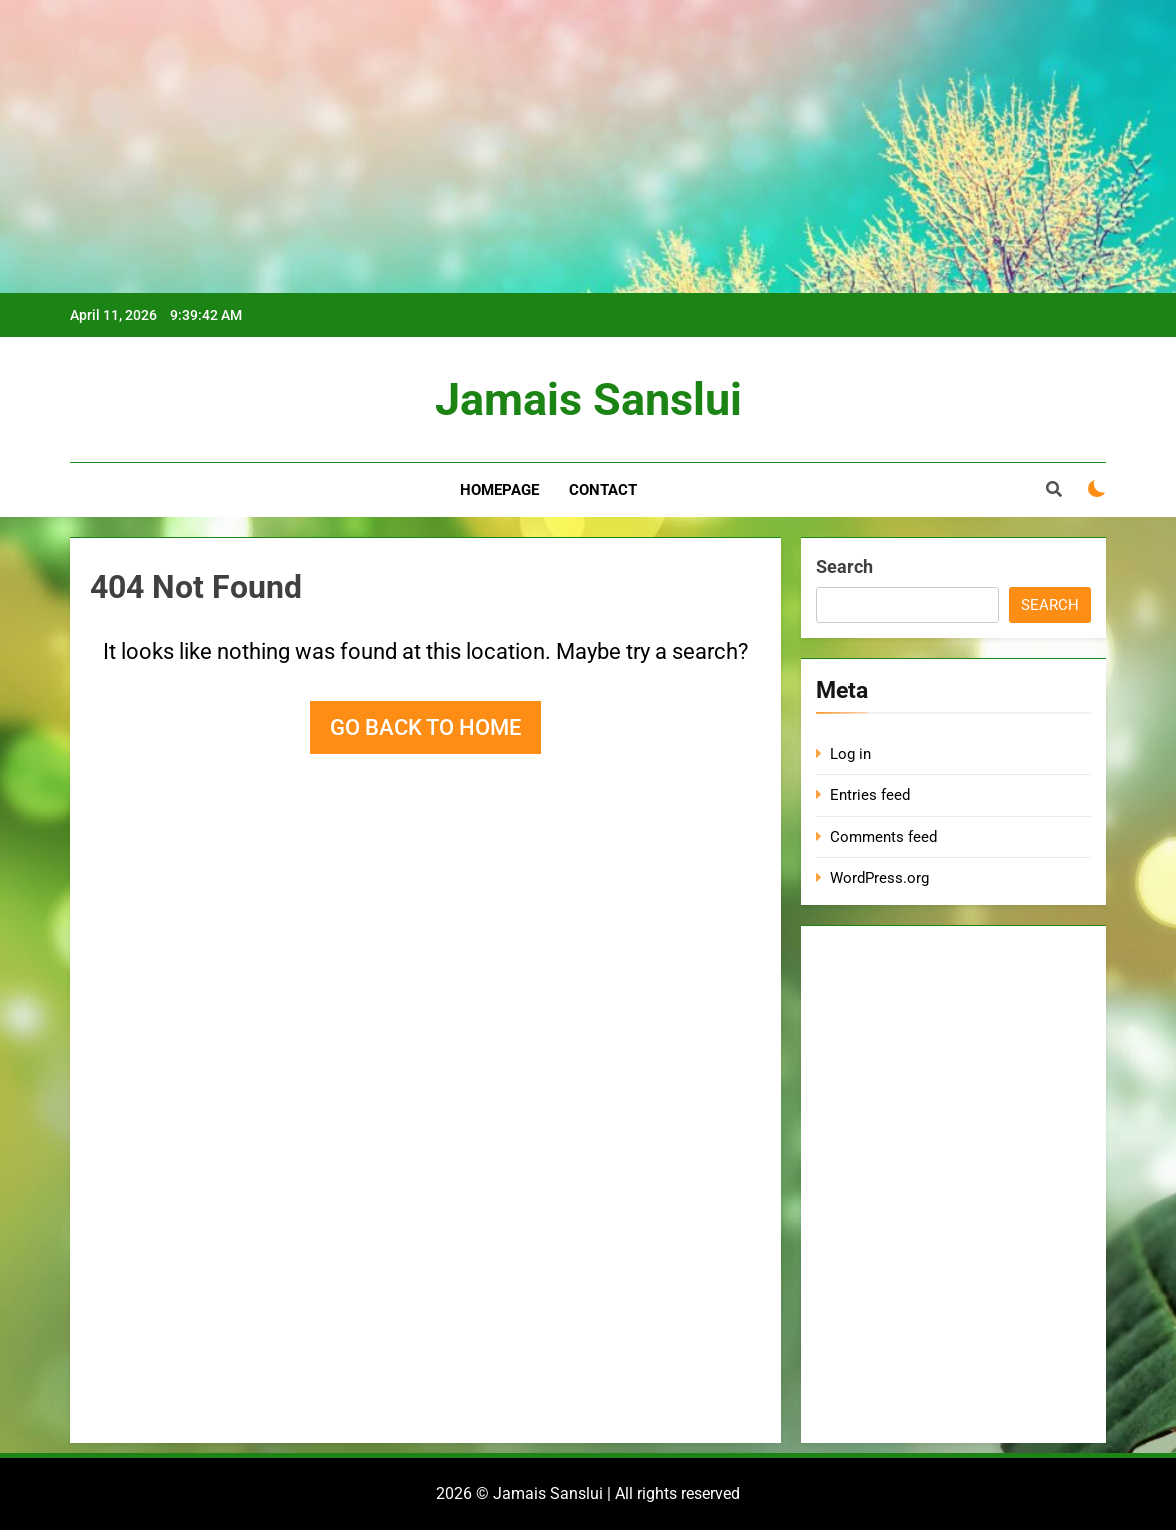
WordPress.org (879, 878)
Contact (603, 490)
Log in (850, 754)
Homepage (499, 490)
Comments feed (883, 837)
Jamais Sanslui (588, 399)
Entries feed (870, 795)
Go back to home (425, 727)
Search (844, 566)
